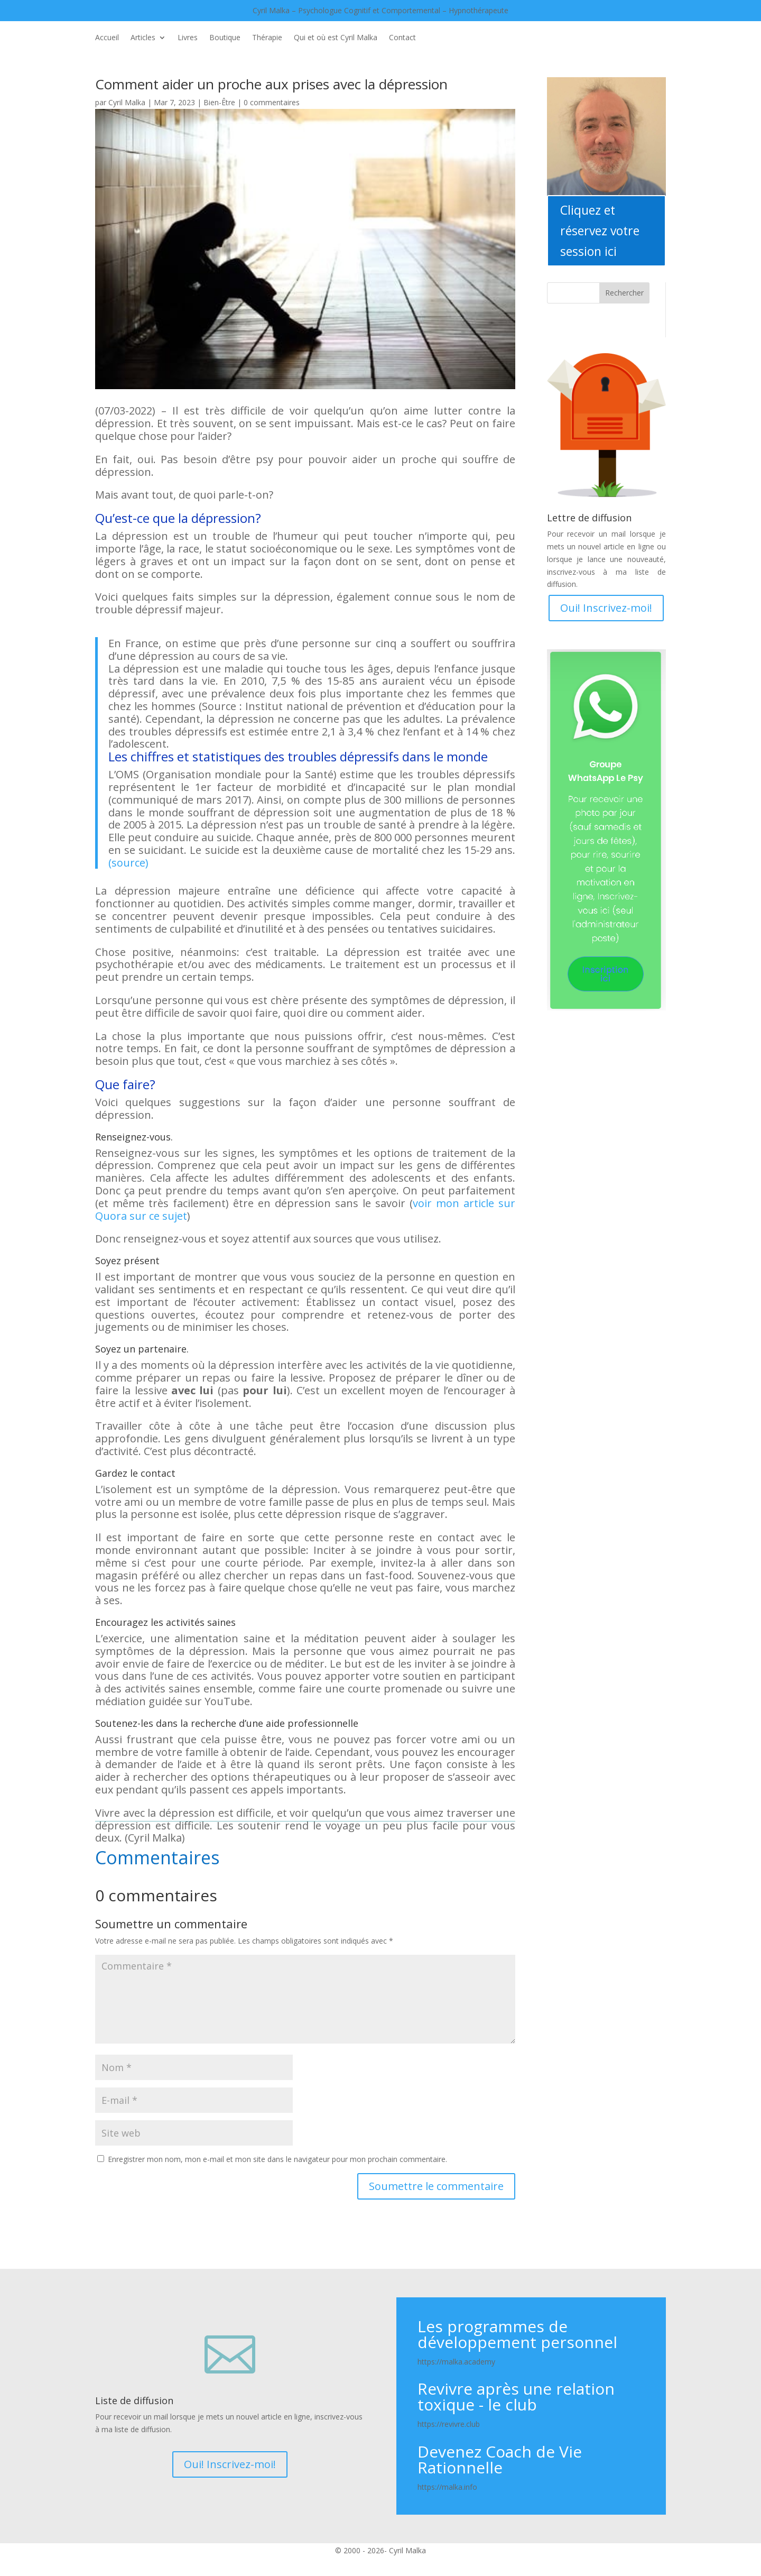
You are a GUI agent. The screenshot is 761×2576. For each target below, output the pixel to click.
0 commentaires (272, 102)
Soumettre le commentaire (436, 2186)
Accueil (107, 38)
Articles (143, 38)
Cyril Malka (126, 102)
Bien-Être (219, 102)
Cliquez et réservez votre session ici (599, 230)
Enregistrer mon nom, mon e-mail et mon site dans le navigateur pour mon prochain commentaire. (277, 2159)
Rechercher (624, 293)
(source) (128, 862)
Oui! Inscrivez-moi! (606, 608)
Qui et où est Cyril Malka (335, 38)
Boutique (224, 38)
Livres (188, 38)
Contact (402, 38)
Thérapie (267, 38)
